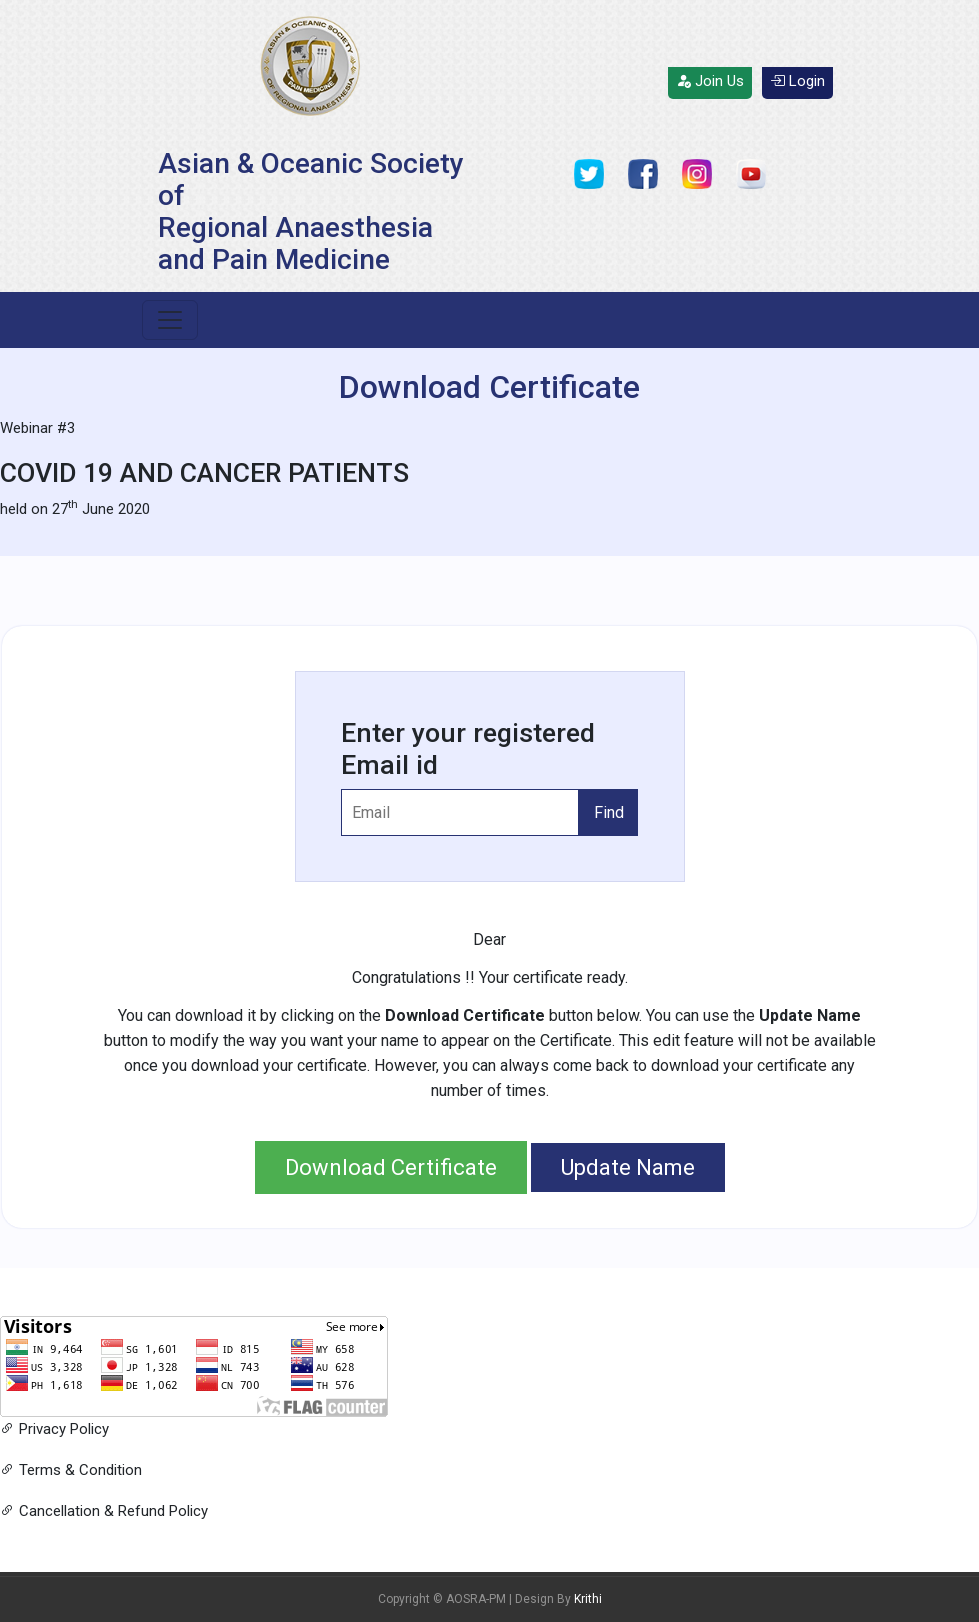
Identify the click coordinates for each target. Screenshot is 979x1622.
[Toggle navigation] (170, 320)
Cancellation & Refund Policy (104, 1511)
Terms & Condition (71, 1470)
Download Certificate (391, 1167)
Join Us (710, 81)
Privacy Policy (54, 1429)
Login (797, 81)
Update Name (628, 1167)
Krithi (588, 1599)
